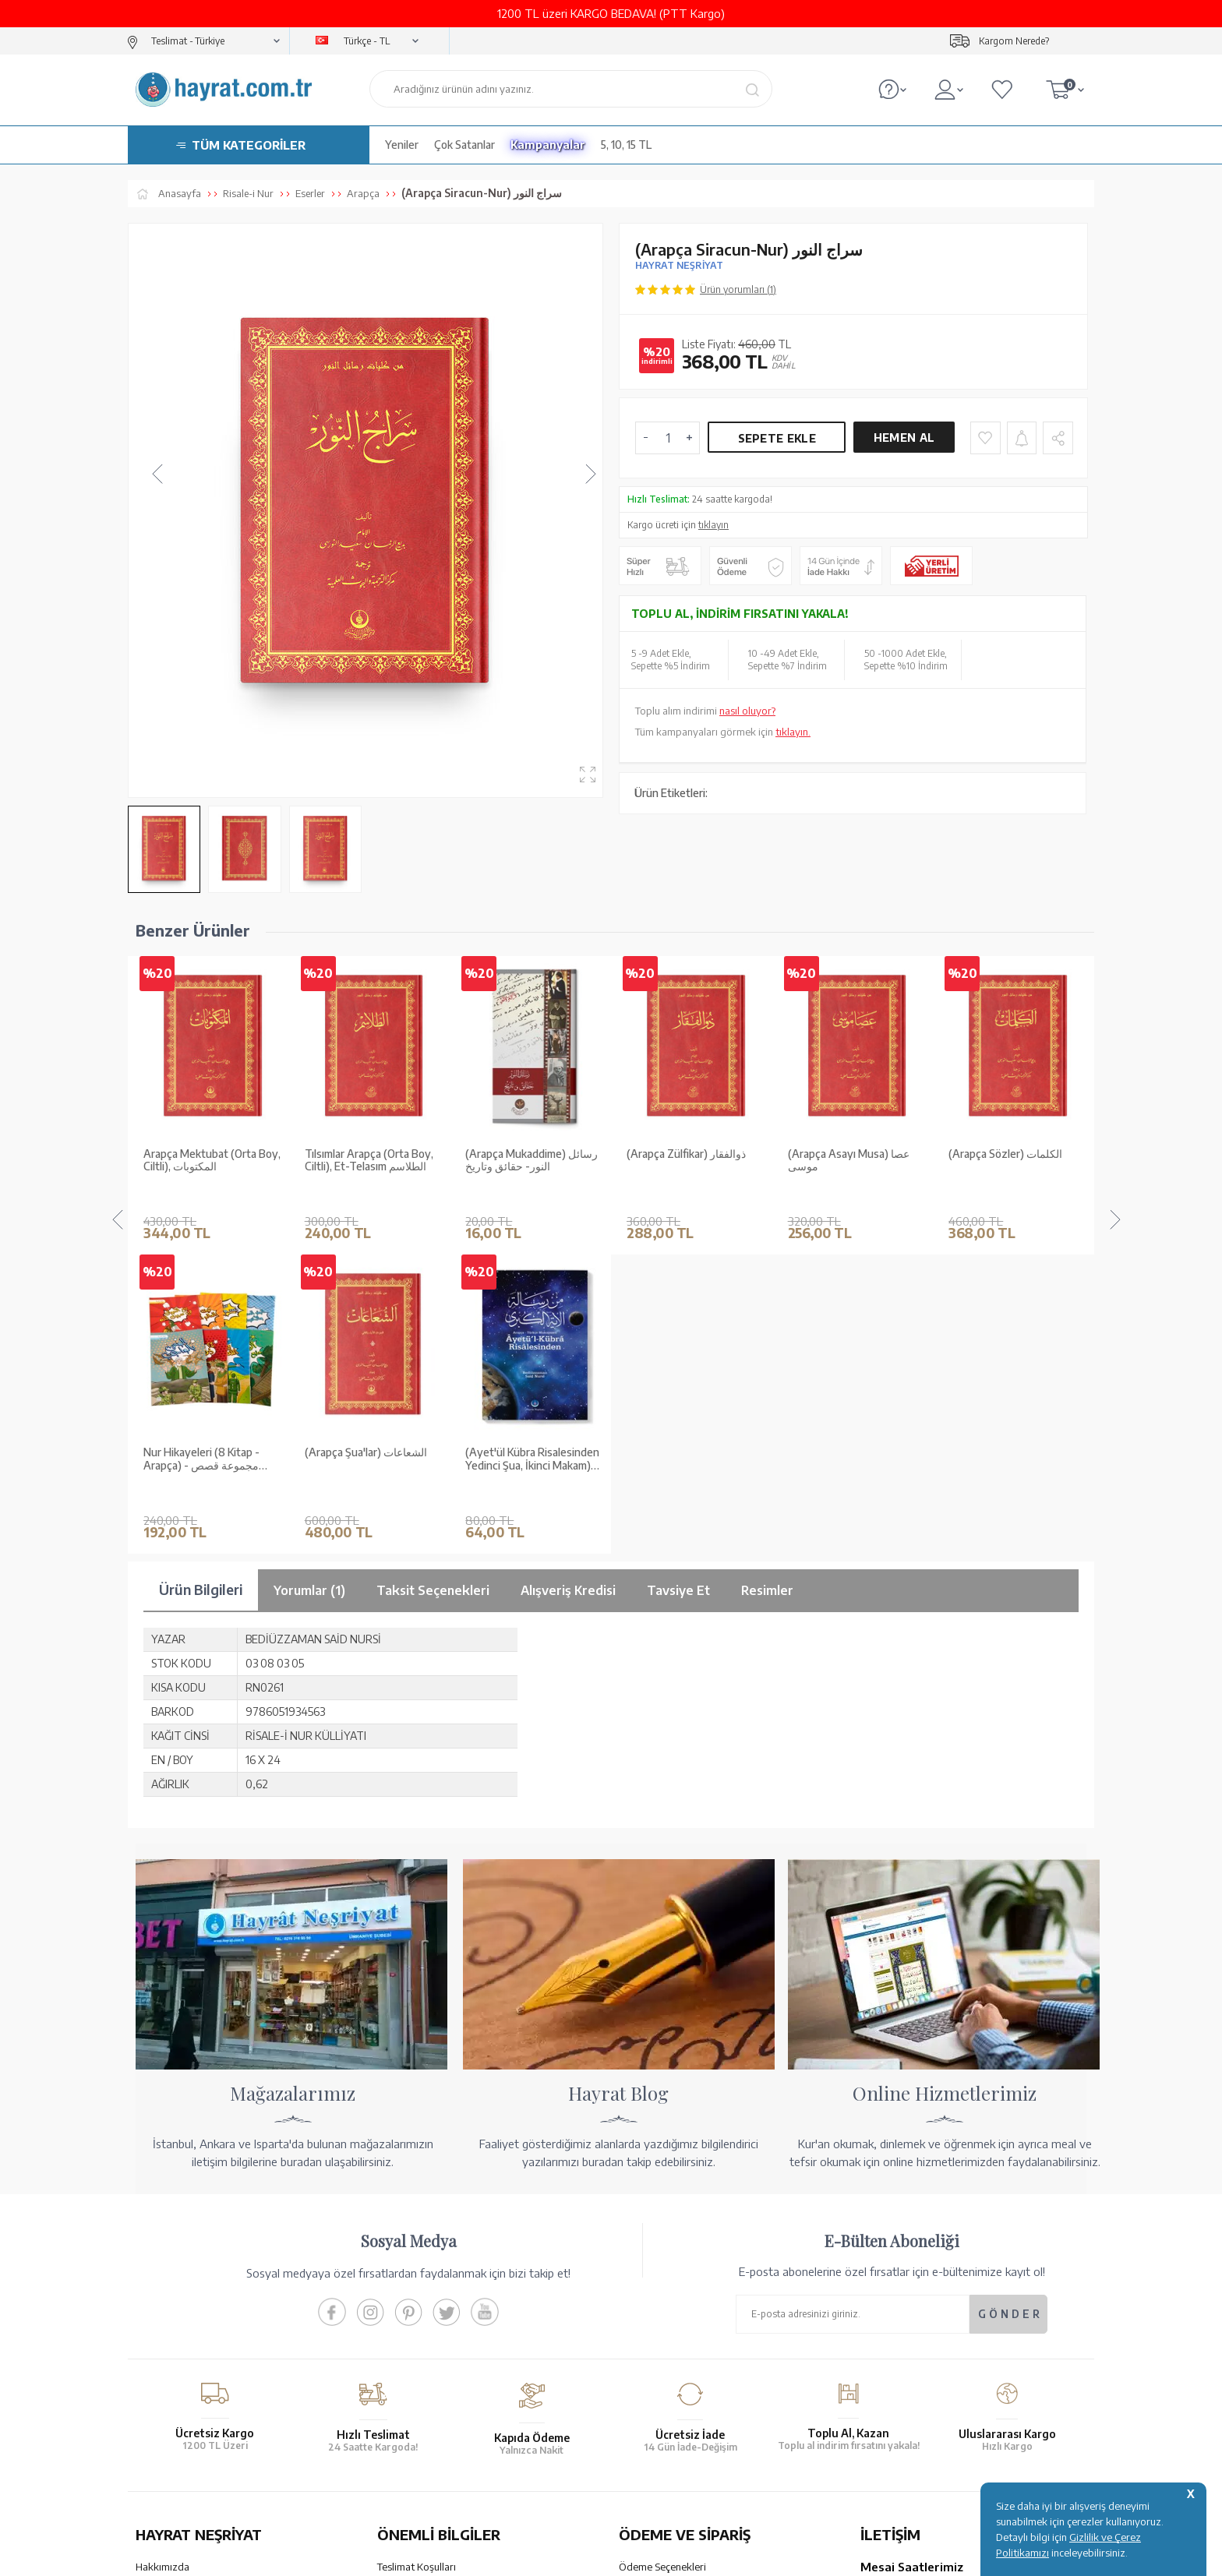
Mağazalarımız (169, 2265)
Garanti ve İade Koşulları (432, 2265)
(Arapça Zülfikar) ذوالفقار (525, 1154)
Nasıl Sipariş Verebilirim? (674, 2378)
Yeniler (402, 144)
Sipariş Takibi (648, 2337)
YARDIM (663, 2440)
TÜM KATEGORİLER (249, 145)
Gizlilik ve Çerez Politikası (435, 2326)
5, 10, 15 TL (626, 144)
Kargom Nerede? (1014, 41)
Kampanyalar (547, 144)
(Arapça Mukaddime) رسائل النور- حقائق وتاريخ (371, 1160)
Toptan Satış (164, 2285)
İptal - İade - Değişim (665, 2358)
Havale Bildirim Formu (669, 2285)
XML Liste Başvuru (177, 2305)
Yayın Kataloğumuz (178, 2346)
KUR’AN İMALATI (204, 2440)
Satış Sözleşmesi (414, 2285)
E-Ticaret (569, 2556)
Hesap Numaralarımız (667, 2265)
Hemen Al (904, 437)
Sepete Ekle (777, 438)
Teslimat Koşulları (416, 2245)
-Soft (532, 2556)
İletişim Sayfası (893, 2378)
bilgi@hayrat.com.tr (906, 2358)
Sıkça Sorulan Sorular (424, 2366)
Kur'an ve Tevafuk (176, 2326)
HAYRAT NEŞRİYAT (679, 265)
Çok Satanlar (464, 144)
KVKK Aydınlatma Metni (431, 2346)
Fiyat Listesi (162, 2366)
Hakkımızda (162, 2245)
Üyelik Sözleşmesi (417, 2305)
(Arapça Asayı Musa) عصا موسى (687, 1160)
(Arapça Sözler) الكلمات (845, 1154)
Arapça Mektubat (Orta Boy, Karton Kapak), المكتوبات (1017, 1160)
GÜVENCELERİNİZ (453, 2440)
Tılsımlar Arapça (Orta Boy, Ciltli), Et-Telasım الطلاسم (207, 1160)
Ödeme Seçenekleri (662, 2245)
